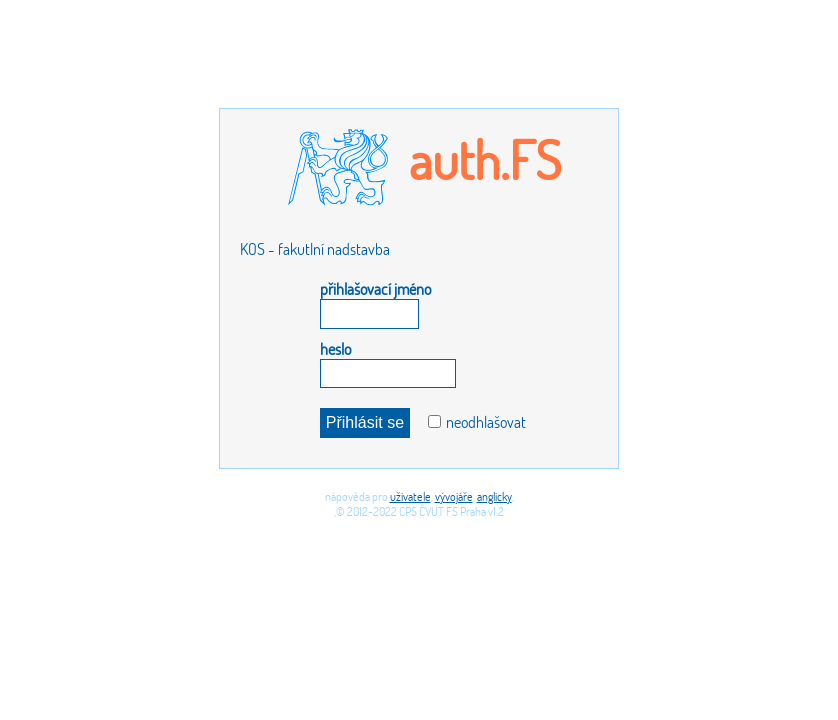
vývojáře (454, 496)
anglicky (494, 496)
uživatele (410, 496)
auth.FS (485, 159)
